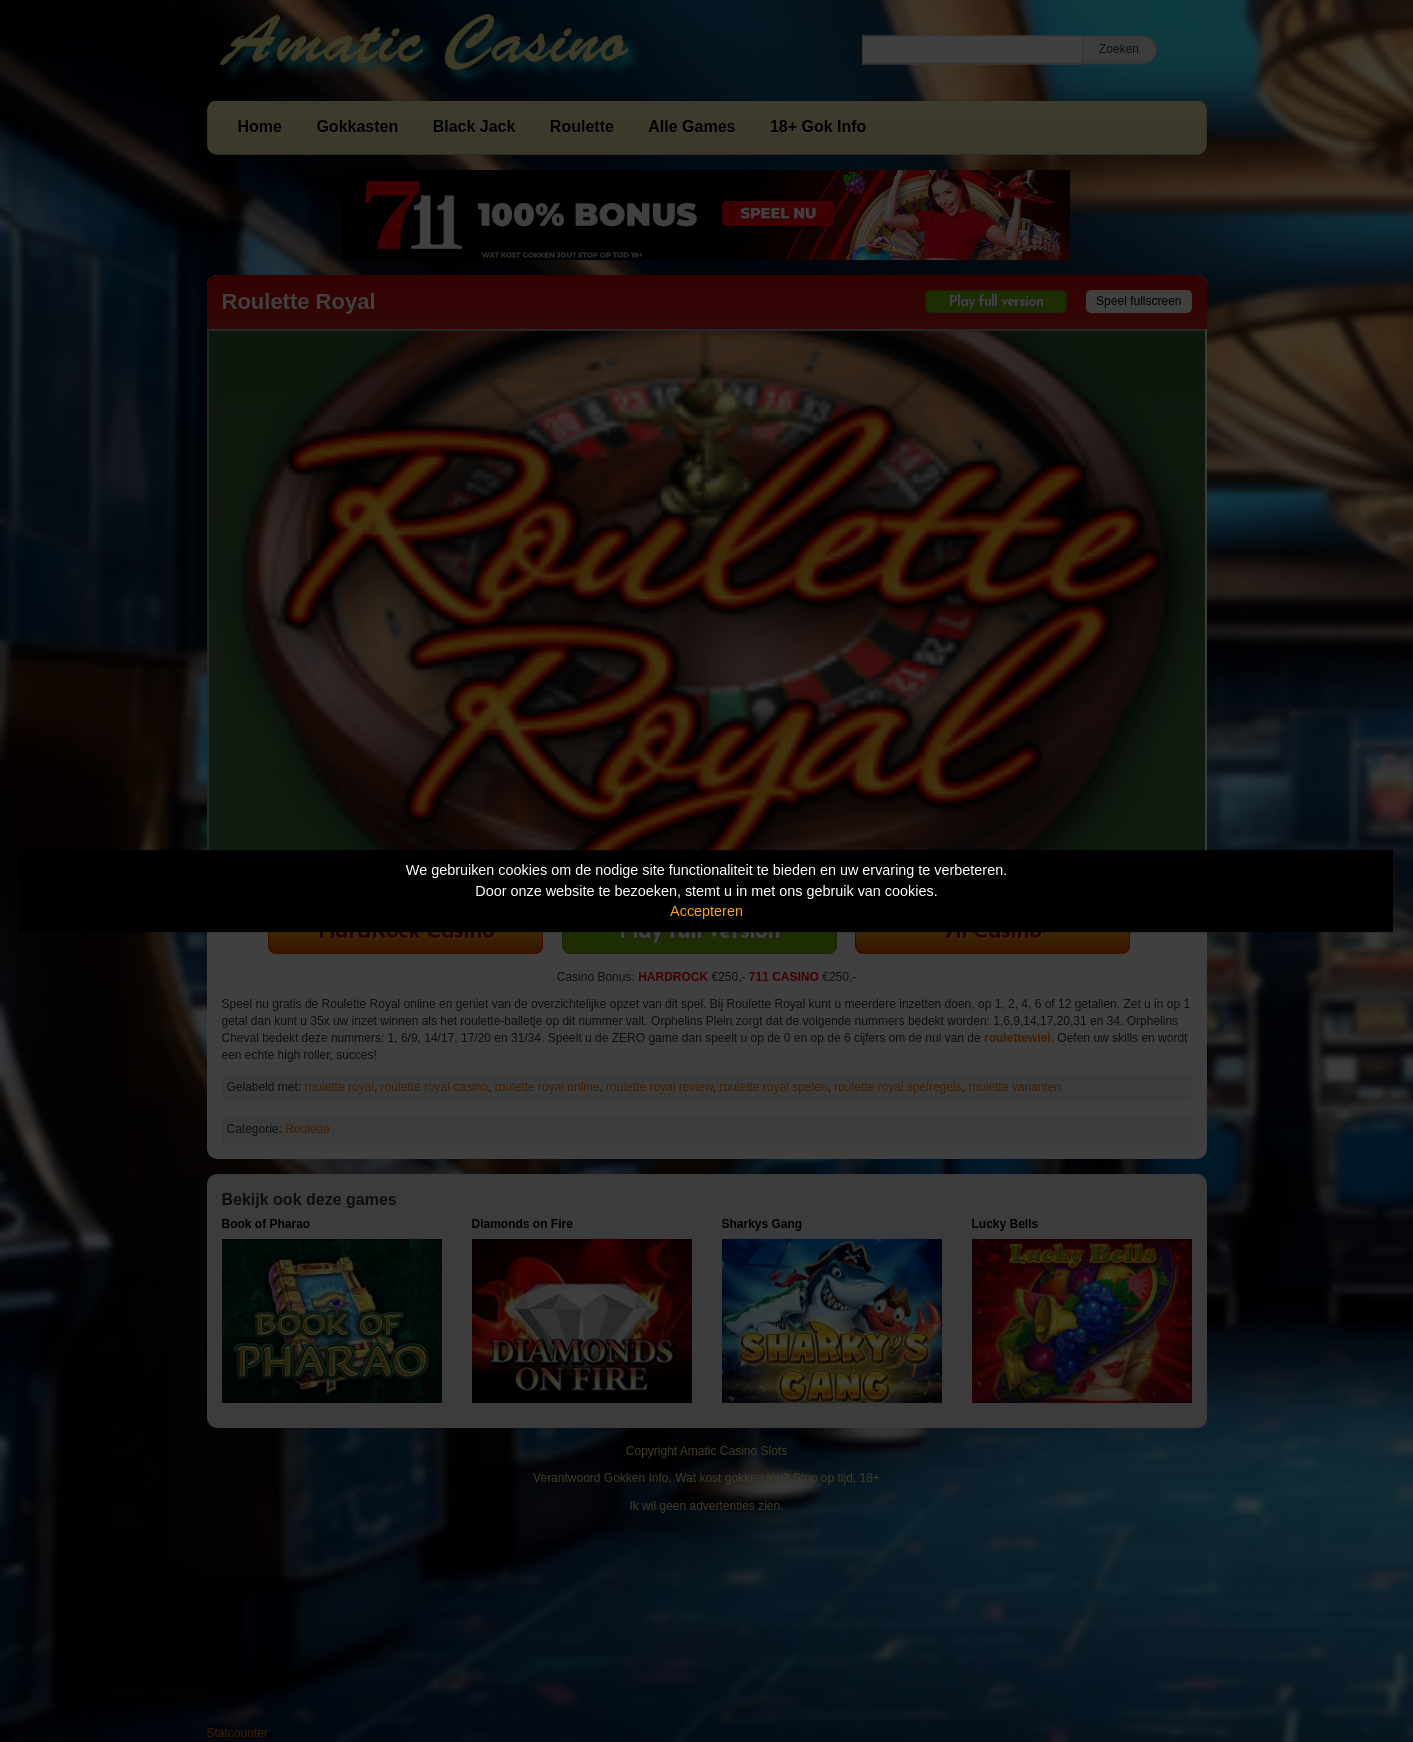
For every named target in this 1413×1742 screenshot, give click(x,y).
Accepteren (706, 911)
